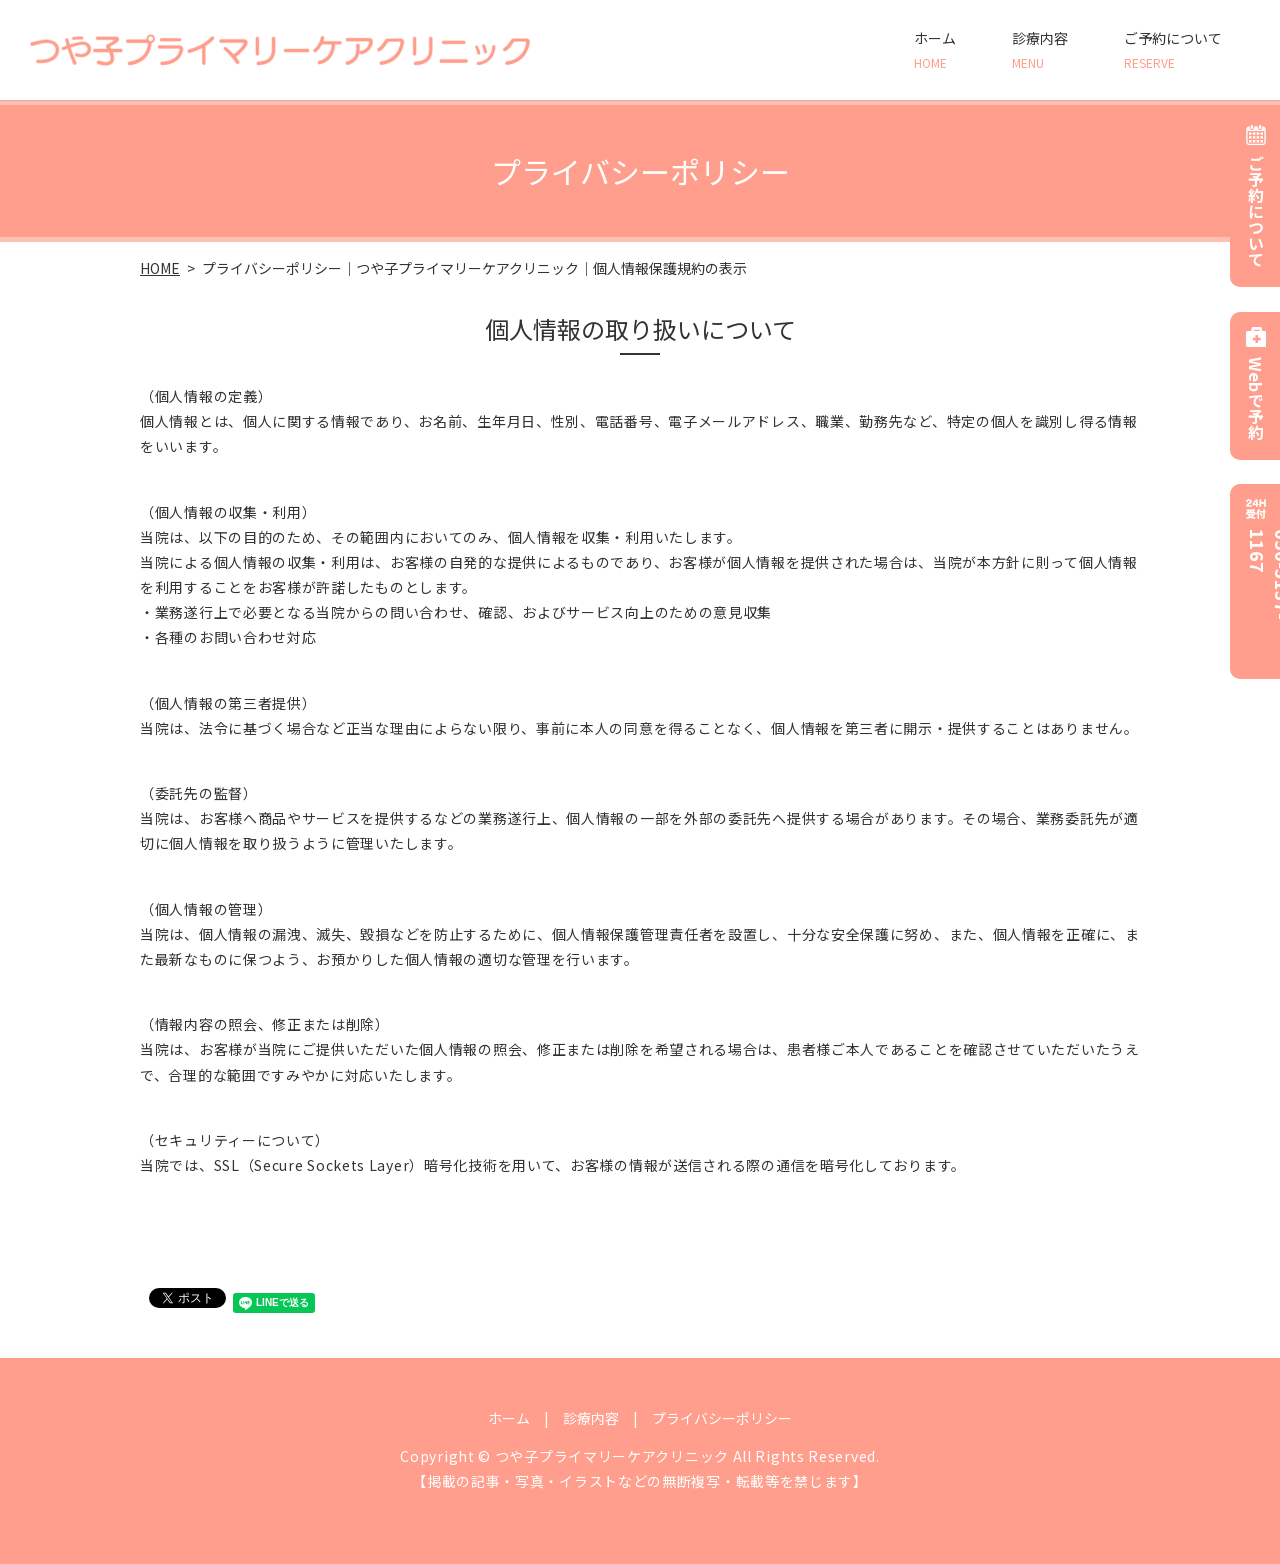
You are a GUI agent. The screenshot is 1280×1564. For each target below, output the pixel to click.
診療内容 (1040, 50)
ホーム (935, 50)
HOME (160, 268)
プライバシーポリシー (722, 1418)
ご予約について (1173, 50)
